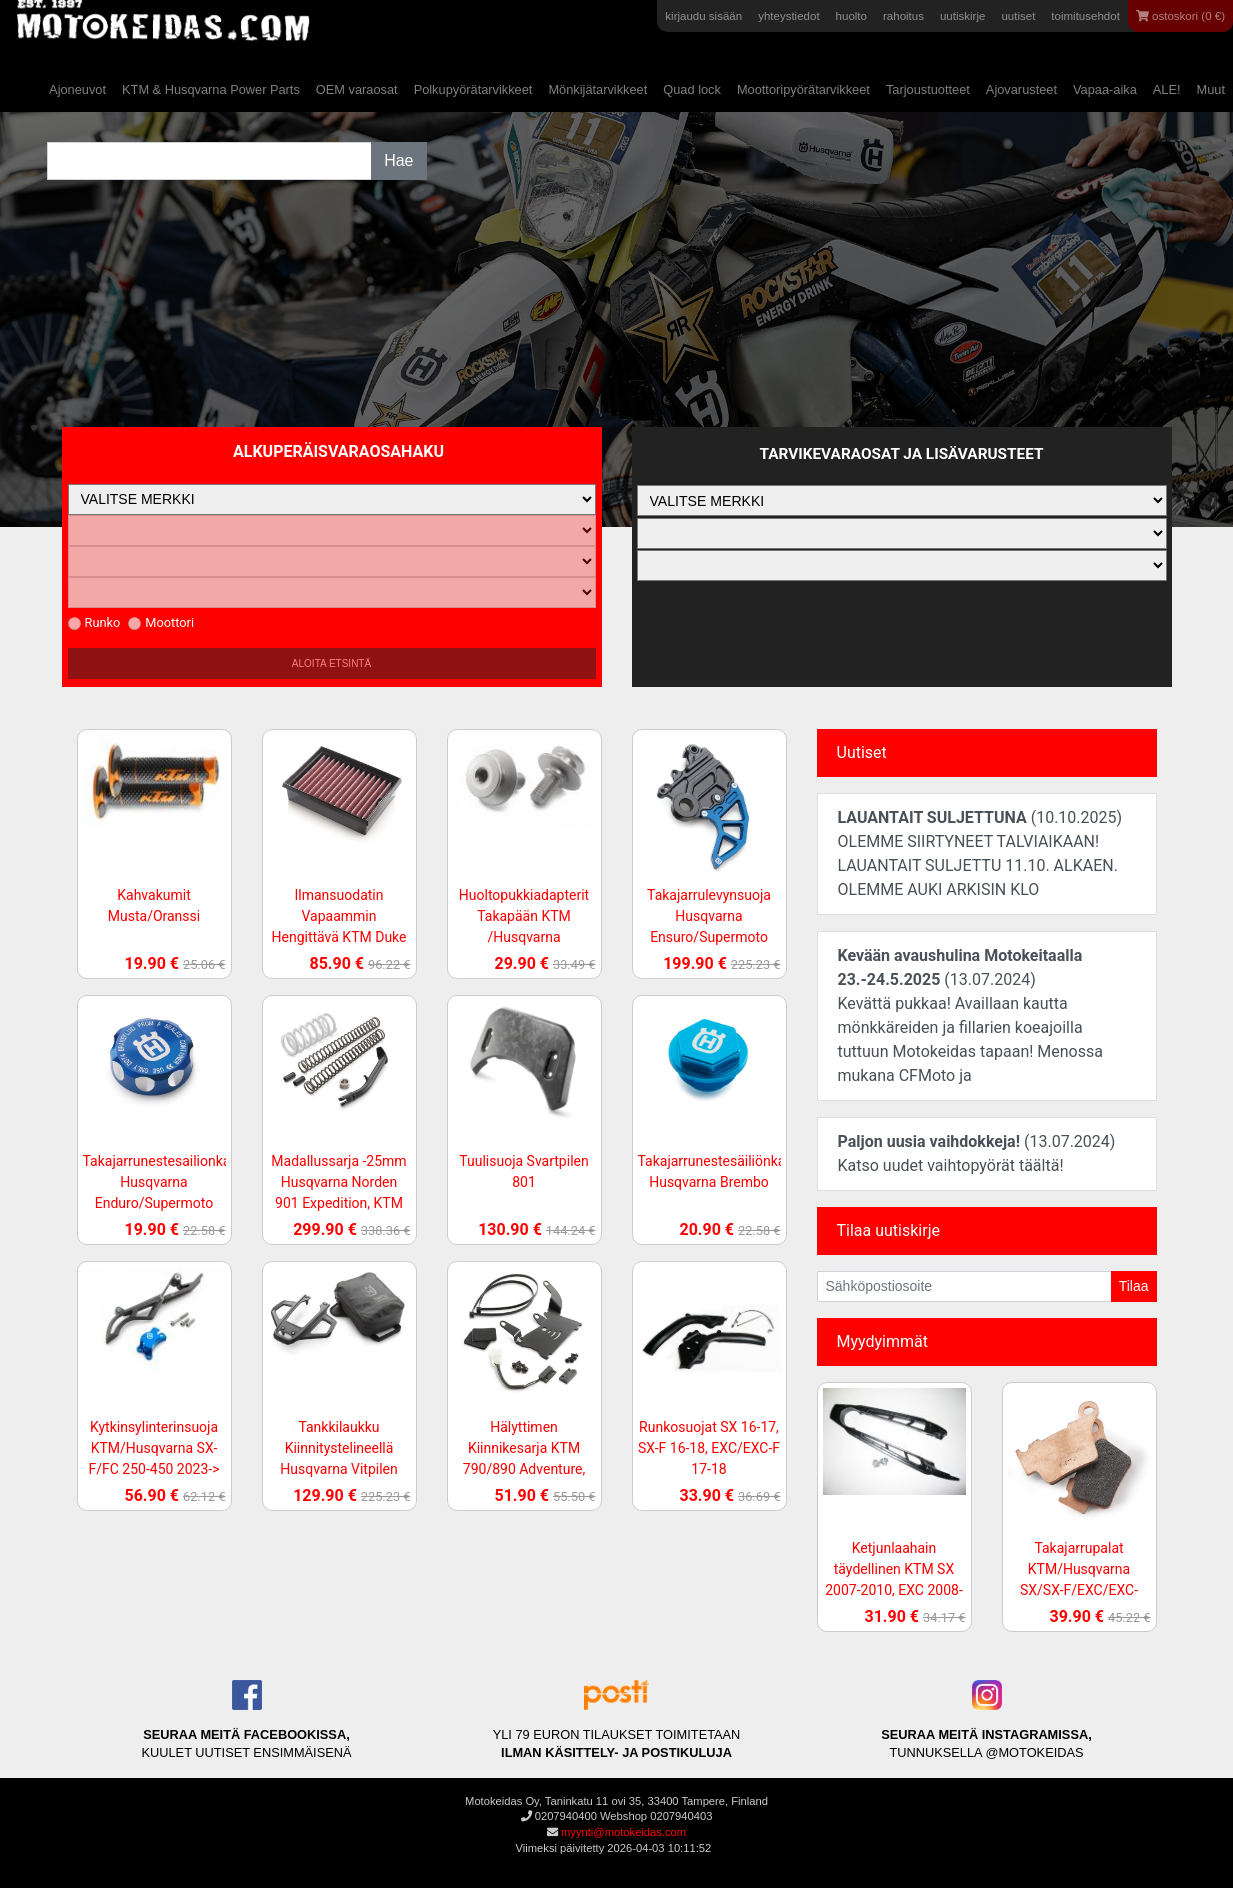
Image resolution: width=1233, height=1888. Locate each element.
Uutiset (862, 752)
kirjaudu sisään (703, 16)
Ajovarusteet (1021, 89)
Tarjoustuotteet (928, 89)
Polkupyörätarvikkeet (473, 89)
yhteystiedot (788, 16)
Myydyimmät (883, 1341)
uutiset (1018, 16)
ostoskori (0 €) (1180, 16)
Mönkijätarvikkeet (597, 89)
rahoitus (903, 16)
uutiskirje (962, 16)
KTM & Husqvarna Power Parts (211, 89)
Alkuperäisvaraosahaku (338, 451)
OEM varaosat (357, 89)
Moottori (161, 622)
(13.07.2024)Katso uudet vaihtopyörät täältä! (977, 1153)
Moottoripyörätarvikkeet (803, 89)
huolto (851, 16)
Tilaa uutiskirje (888, 1230)
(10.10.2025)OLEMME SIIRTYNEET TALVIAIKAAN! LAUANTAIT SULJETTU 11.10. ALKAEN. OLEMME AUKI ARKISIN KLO (980, 853)
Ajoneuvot (77, 89)
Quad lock (692, 89)
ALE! (1167, 89)
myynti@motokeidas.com (623, 1832)
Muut (1211, 89)
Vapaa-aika (1105, 89)
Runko (94, 622)
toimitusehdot (1085, 16)
